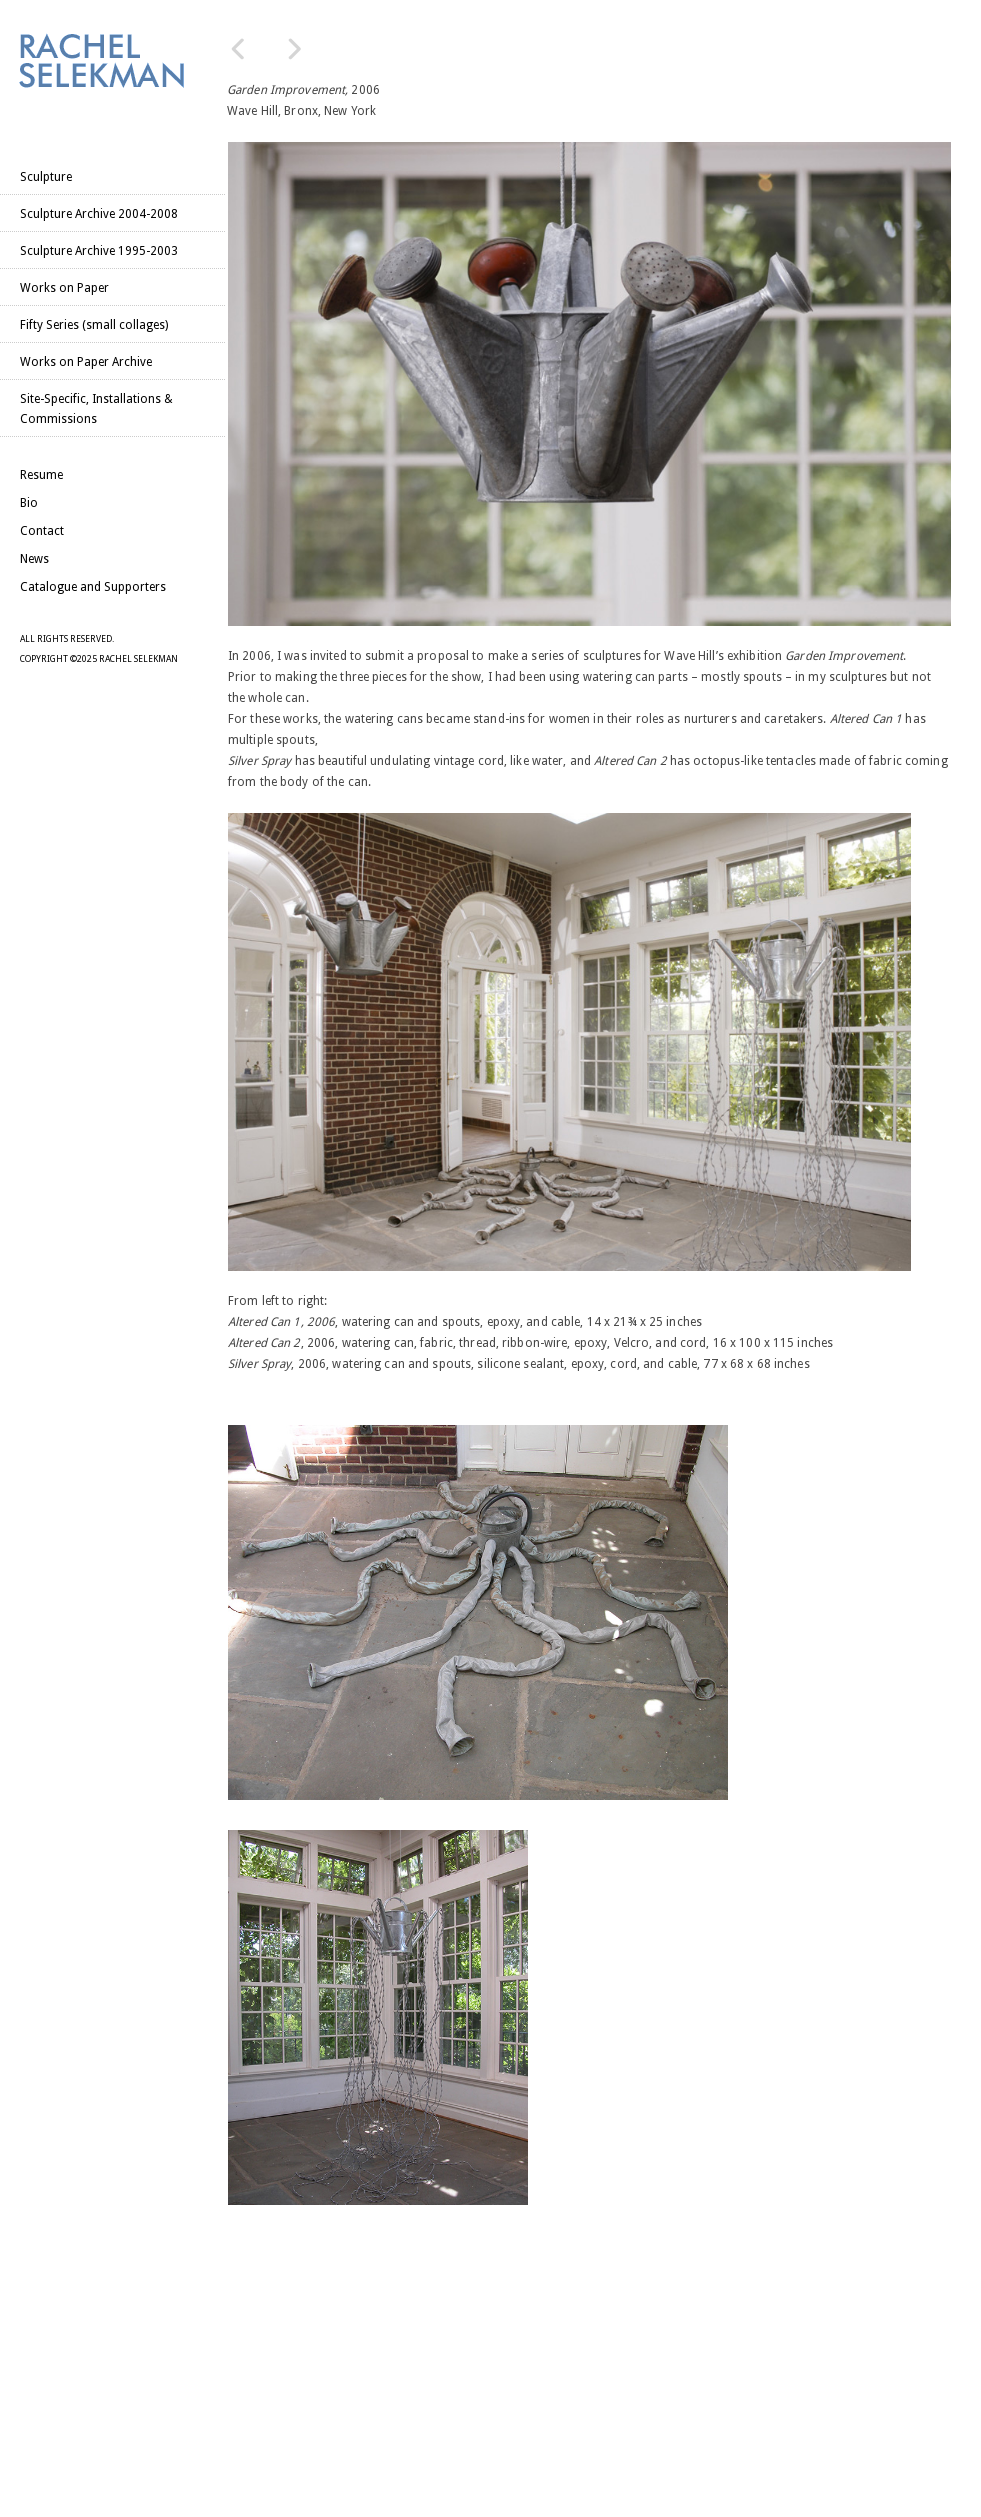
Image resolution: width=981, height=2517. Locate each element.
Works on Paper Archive (86, 362)
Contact (42, 531)
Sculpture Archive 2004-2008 (99, 214)
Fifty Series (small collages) (94, 325)
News (34, 559)
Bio (29, 503)
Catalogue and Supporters (93, 587)
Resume (41, 475)
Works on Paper (64, 288)
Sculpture (46, 177)
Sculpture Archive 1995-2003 (99, 251)
